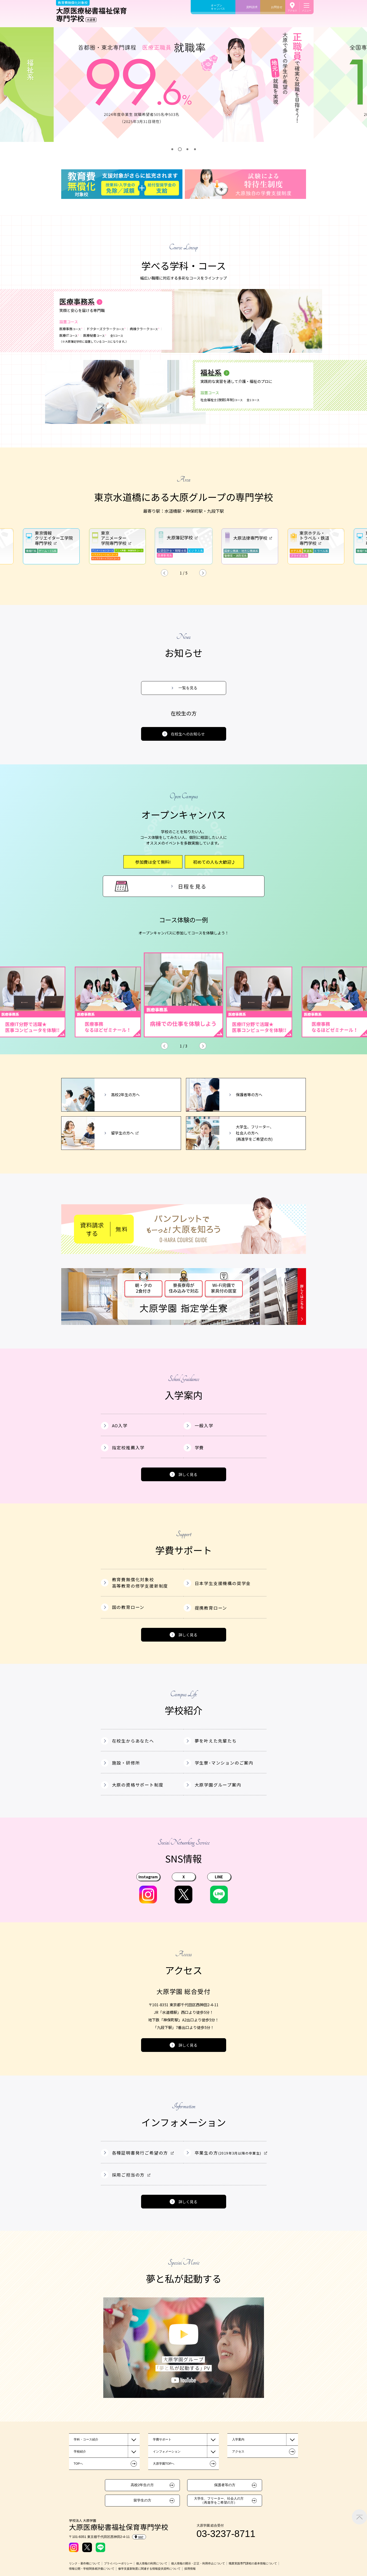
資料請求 (252, 7)
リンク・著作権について (84, 2556)
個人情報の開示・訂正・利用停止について (198, 2556)
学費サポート (162, 2432)
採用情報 (190, 2561)
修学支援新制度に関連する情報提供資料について (149, 2561)
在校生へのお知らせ (188, 726)
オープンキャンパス (218, 7)
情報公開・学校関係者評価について (91, 2561)
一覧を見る (187, 680)
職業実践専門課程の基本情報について (253, 2556)
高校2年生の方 (142, 2477)
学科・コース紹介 (86, 2432)
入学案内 (238, 2432)
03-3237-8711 (226, 2526)
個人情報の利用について (151, 2556)
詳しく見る (187, 1467)
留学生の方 (142, 2493)
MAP (139, 2529)
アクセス (292, 10)
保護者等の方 (224, 2477)
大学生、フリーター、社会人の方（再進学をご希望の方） (219, 2493)
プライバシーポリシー (118, 2556)
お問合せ (276, 7)
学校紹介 (80, 2444)
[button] (172, 149)
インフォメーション (167, 2444)
